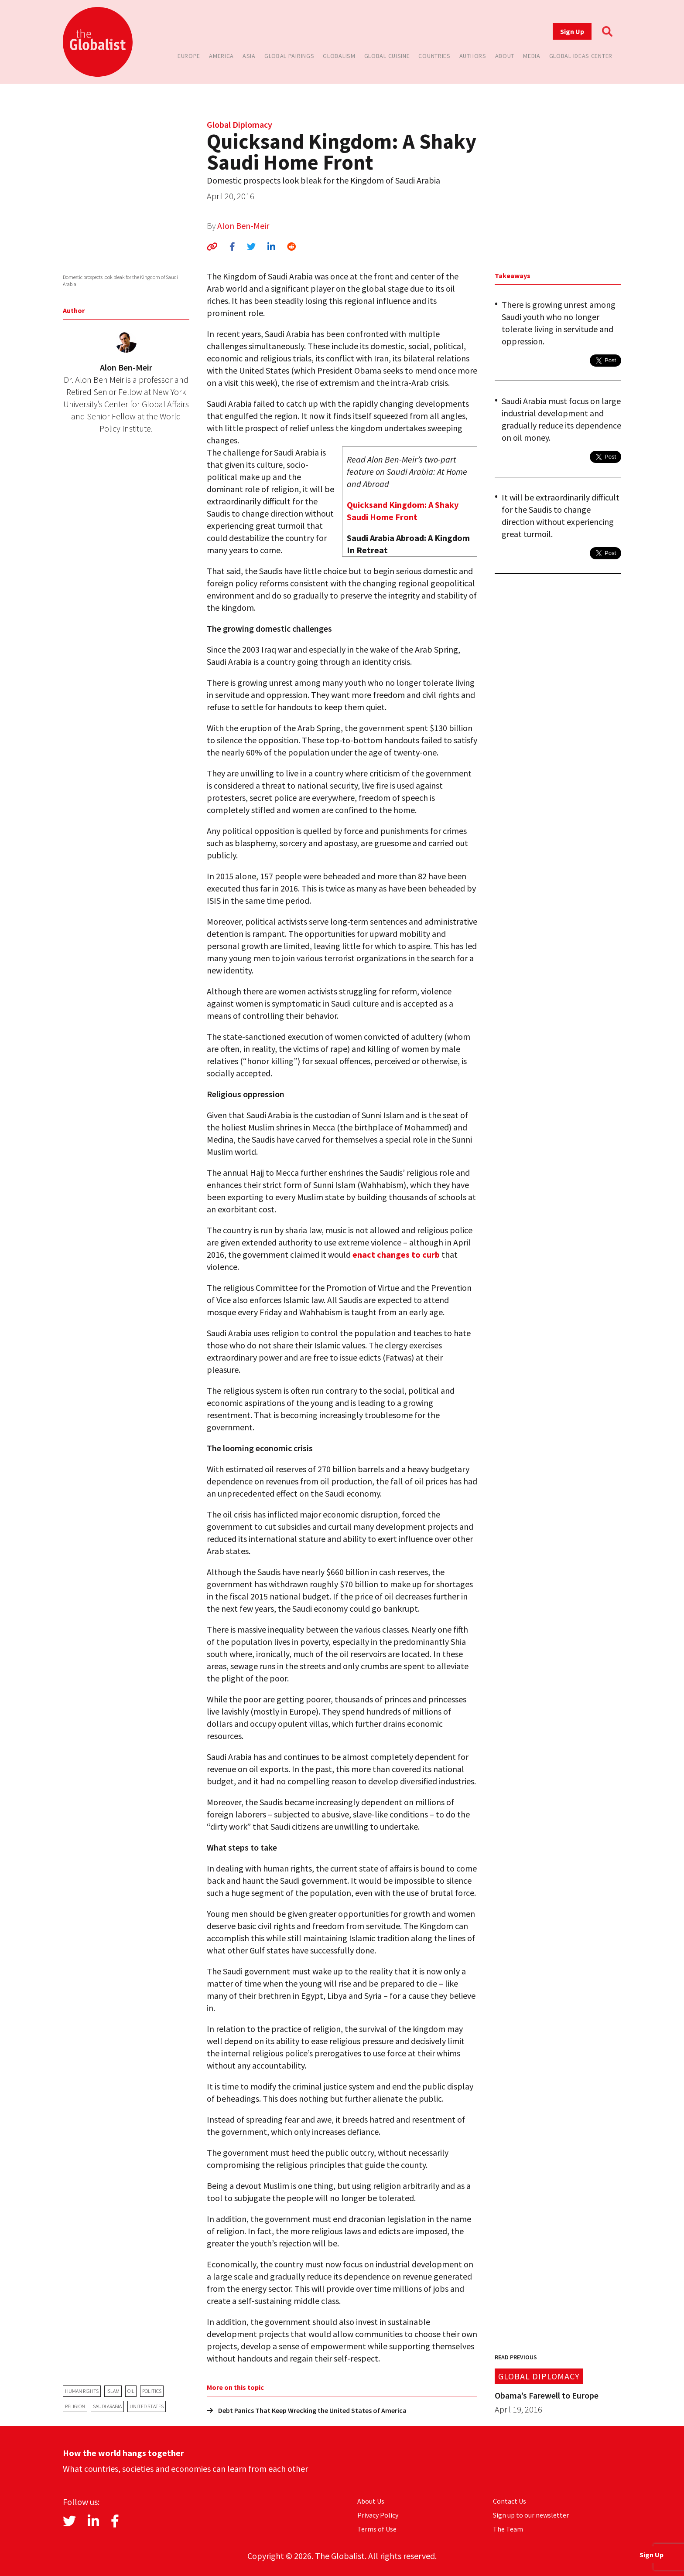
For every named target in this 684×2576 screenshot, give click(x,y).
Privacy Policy (377, 2515)
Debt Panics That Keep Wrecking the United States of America (307, 2410)
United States (147, 2406)
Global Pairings (289, 56)
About (505, 56)
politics (151, 2391)
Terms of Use (377, 2529)
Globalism (339, 56)
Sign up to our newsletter (531, 2515)
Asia (249, 56)
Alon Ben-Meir (243, 225)
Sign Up (572, 31)
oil (130, 2391)
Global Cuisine (387, 56)
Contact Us (509, 2501)
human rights (82, 2391)
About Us (370, 2501)
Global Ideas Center (580, 56)
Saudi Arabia (107, 2406)
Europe (189, 56)
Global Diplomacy (239, 124)
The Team (508, 2529)
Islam (113, 2391)
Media (531, 56)
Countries (434, 56)
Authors (472, 56)
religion (75, 2406)
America (221, 56)
